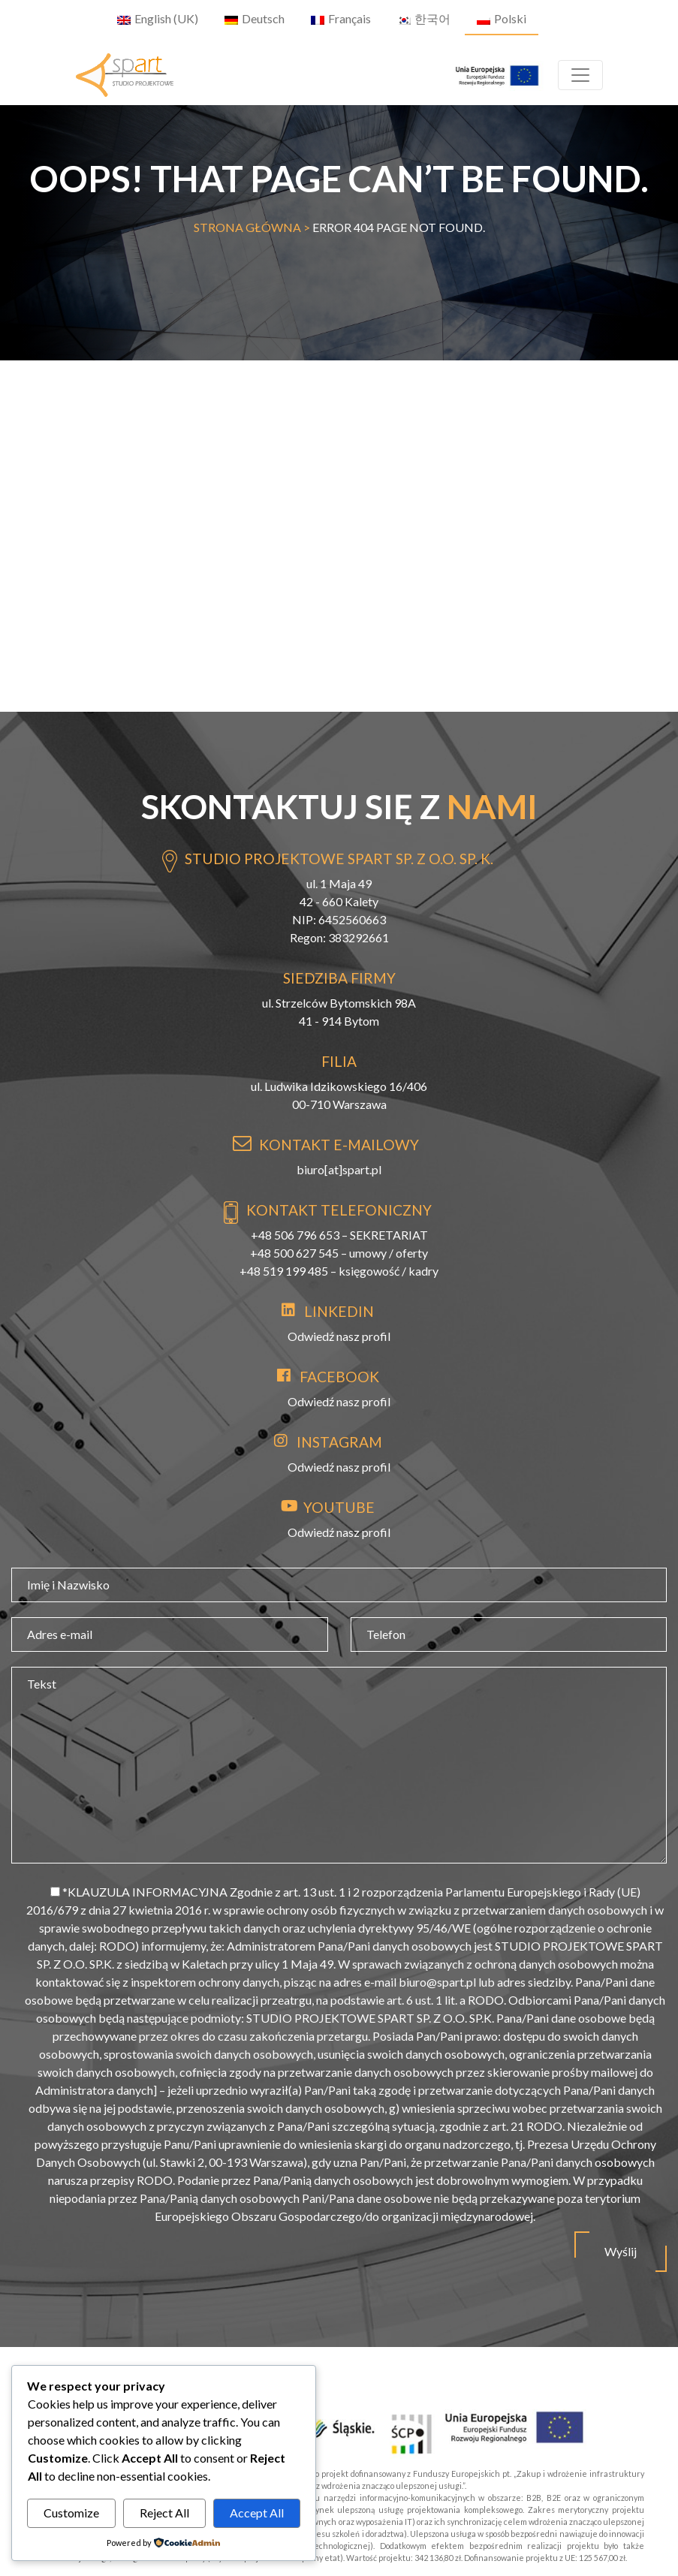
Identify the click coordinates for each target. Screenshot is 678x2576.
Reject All (164, 2512)
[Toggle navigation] (580, 75)
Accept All (257, 2512)
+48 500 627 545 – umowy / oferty (339, 1253)
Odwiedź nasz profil (339, 1336)
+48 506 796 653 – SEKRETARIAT (339, 1235)
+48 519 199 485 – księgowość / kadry (339, 1271)
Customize (71, 2512)
